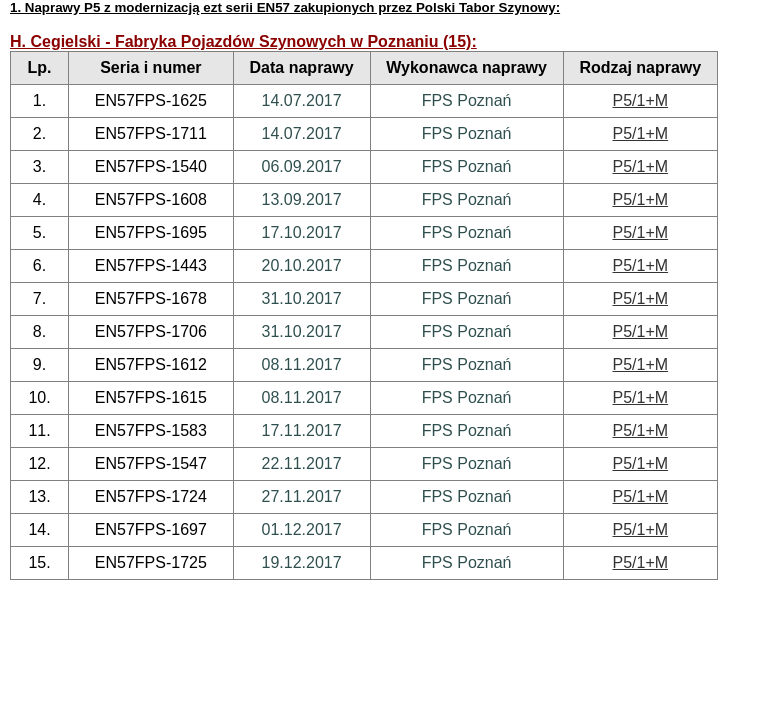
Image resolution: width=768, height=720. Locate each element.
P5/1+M (641, 100)
